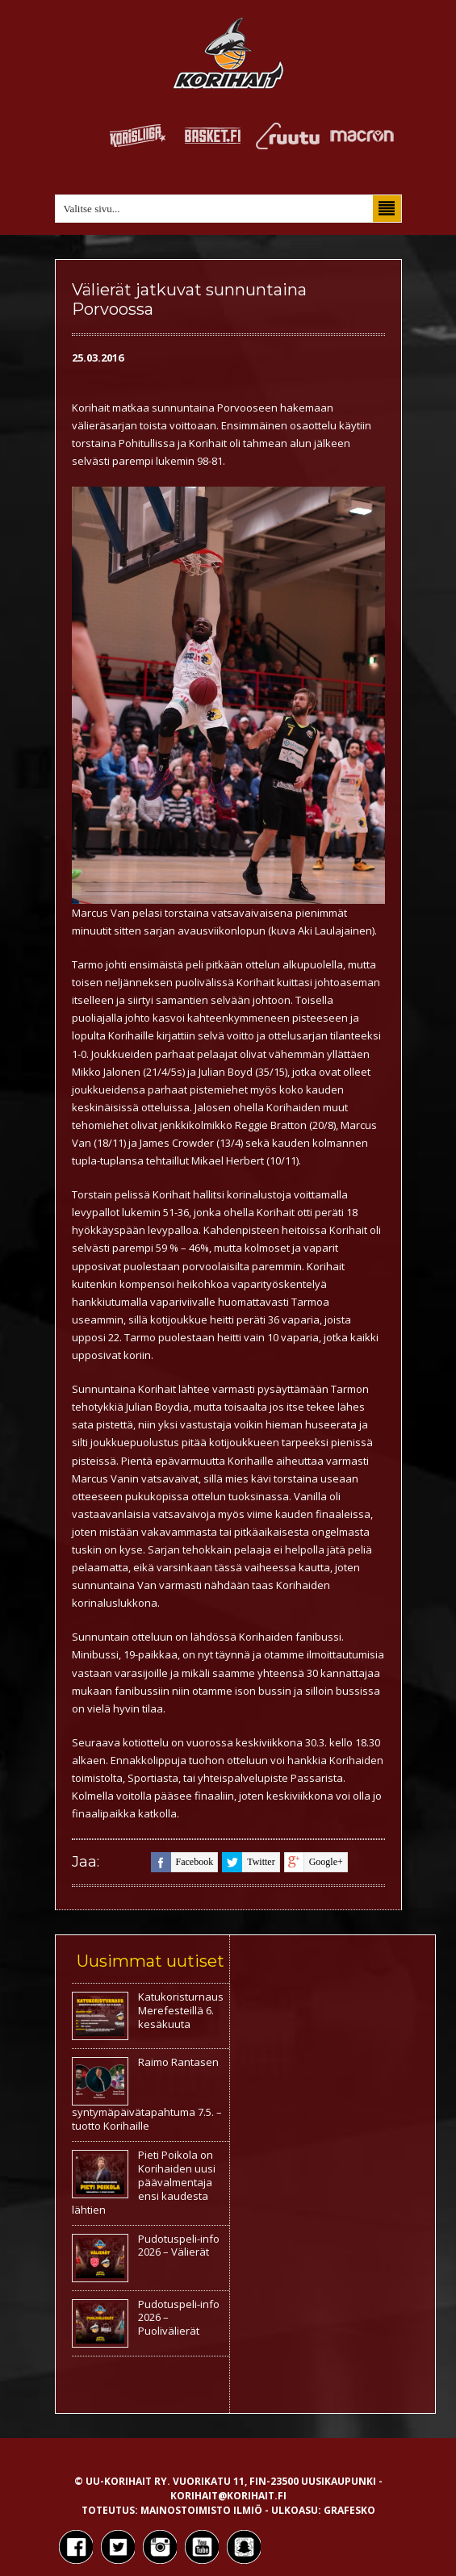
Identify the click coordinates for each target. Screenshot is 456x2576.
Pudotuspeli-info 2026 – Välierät (179, 2245)
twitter (248, 1862)
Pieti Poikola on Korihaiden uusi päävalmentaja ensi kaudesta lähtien (143, 2182)
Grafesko (349, 2510)
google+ (313, 1862)
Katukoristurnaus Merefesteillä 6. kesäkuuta (181, 2010)
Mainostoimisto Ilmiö (201, 2510)
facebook (182, 1862)
